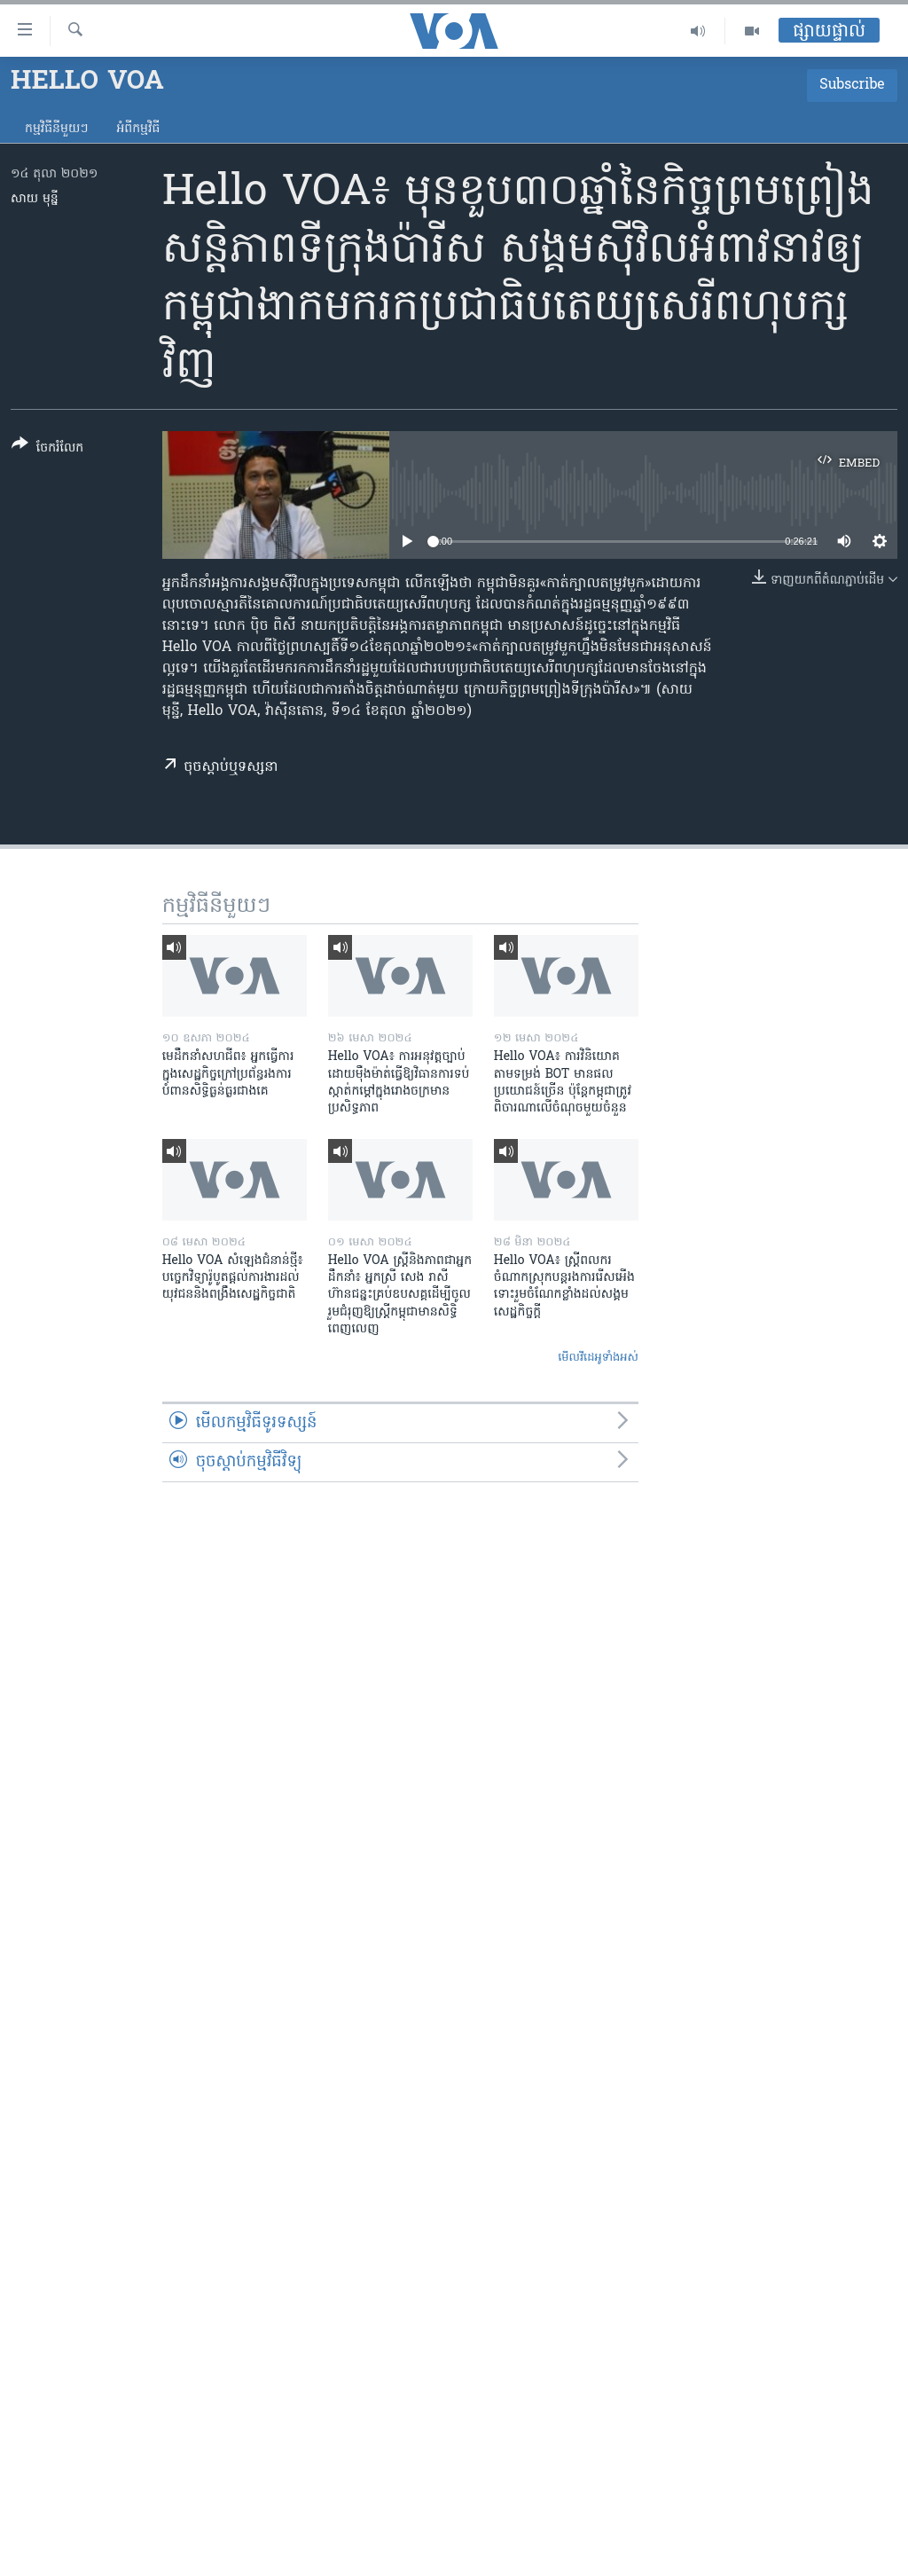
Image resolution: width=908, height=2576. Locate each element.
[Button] (47, 449)
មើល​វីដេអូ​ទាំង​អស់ (598, 1357)
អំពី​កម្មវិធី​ (138, 129)
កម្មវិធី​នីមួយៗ (56, 129)
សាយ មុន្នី (35, 199)
